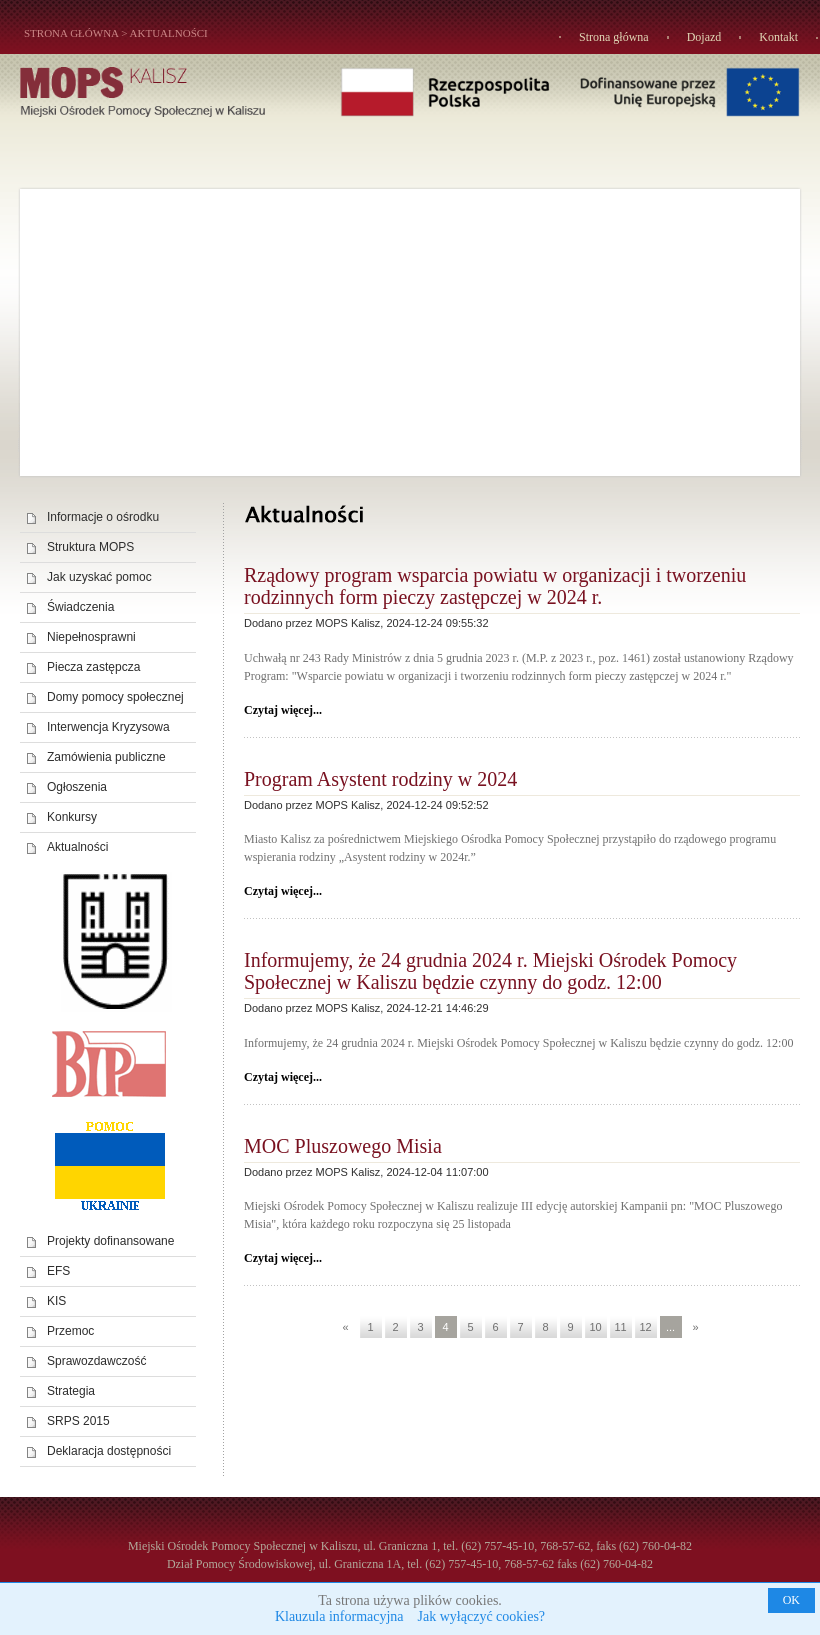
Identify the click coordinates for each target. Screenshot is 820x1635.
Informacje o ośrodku (103, 517)
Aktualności (169, 33)
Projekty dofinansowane (110, 1241)
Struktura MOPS (90, 547)
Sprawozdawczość (96, 1361)
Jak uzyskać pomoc (99, 577)
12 (645, 1327)
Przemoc (70, 1331)
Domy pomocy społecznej (115, 697)
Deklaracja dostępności (109, 1451)
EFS (58, 1271)
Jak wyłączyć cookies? (482, 1616)
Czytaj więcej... (283, 710)
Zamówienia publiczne (106, 757)
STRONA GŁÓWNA (71, 33)
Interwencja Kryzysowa (108, 727)
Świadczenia (80, 607)
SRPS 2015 (78, 1421)
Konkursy (72, 817)
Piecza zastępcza (93, 667)
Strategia (71, 1391)
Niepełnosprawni (91, 637)
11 (620, 1327)
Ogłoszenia (77, 787)
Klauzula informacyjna (339, 1616)
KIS (56, 1301)
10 (595, 1327)
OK (791, 1600)
